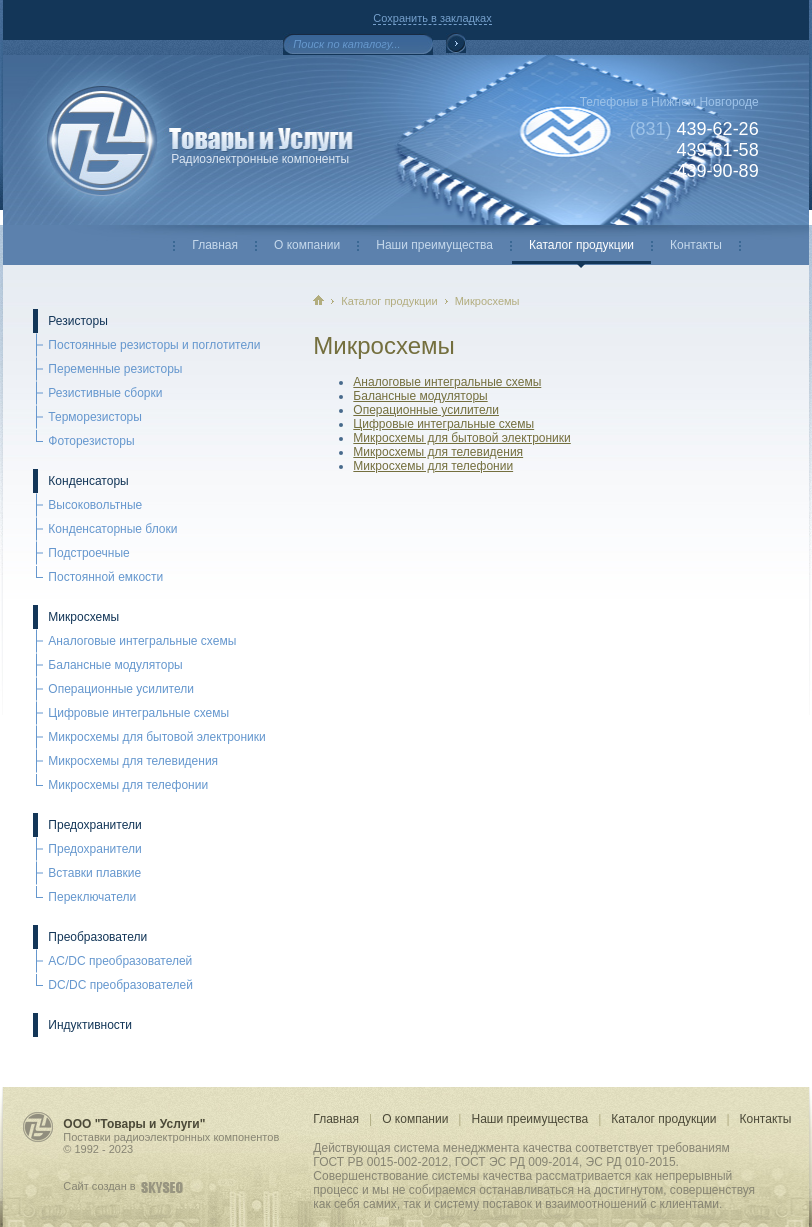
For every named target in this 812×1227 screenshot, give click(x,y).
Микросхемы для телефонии (128, 785)
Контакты (696, 245)
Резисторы (77, 321)
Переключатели (92, 897)
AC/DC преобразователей (120, 961)
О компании (307, 245)
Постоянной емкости (105, 577)
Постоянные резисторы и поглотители (154, 345)
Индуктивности (90, 1025)
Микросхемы (83, 617)
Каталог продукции (581, 245)
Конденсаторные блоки (112, 529)
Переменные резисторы (115, 369)
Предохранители (94, 825)
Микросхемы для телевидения (133, 761)
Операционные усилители (121, 689)
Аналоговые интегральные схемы (142, 641)
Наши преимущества (434, 245)
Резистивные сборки (105, 393)
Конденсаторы (88, 481)
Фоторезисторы (91, 441)
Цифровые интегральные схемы (138, 713)
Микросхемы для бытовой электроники (156, 737)
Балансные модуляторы (115, 665)
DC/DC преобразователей (120, 985)
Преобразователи (97, 937)
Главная (215, 245)
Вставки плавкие (94, 873)
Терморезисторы (95, 417)
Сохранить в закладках (432, 18)
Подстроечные (88, 553)
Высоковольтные (95, 505)
